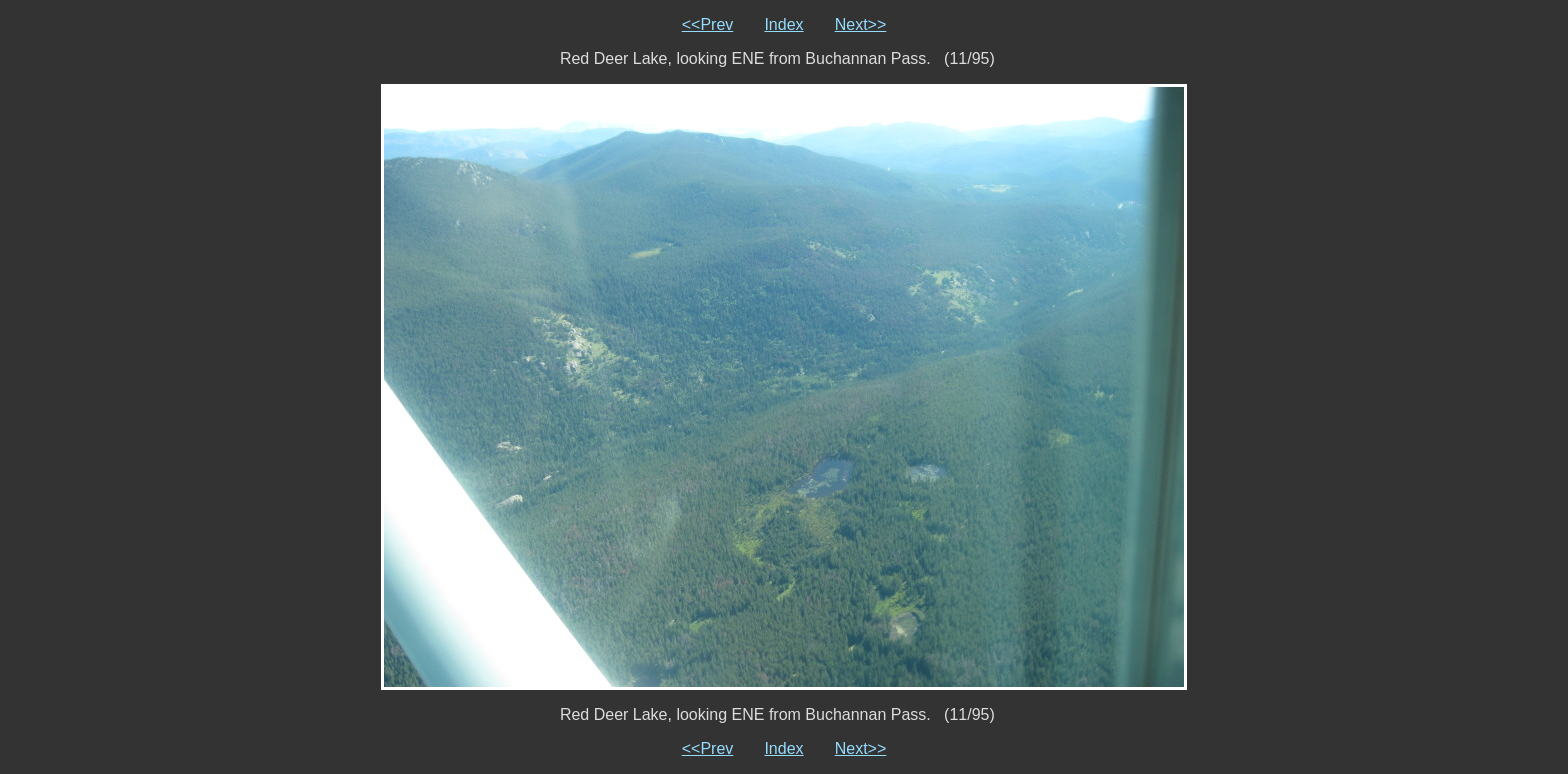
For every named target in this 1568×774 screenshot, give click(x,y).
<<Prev (708, 24)
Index (783, 24)
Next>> (861, 24)
